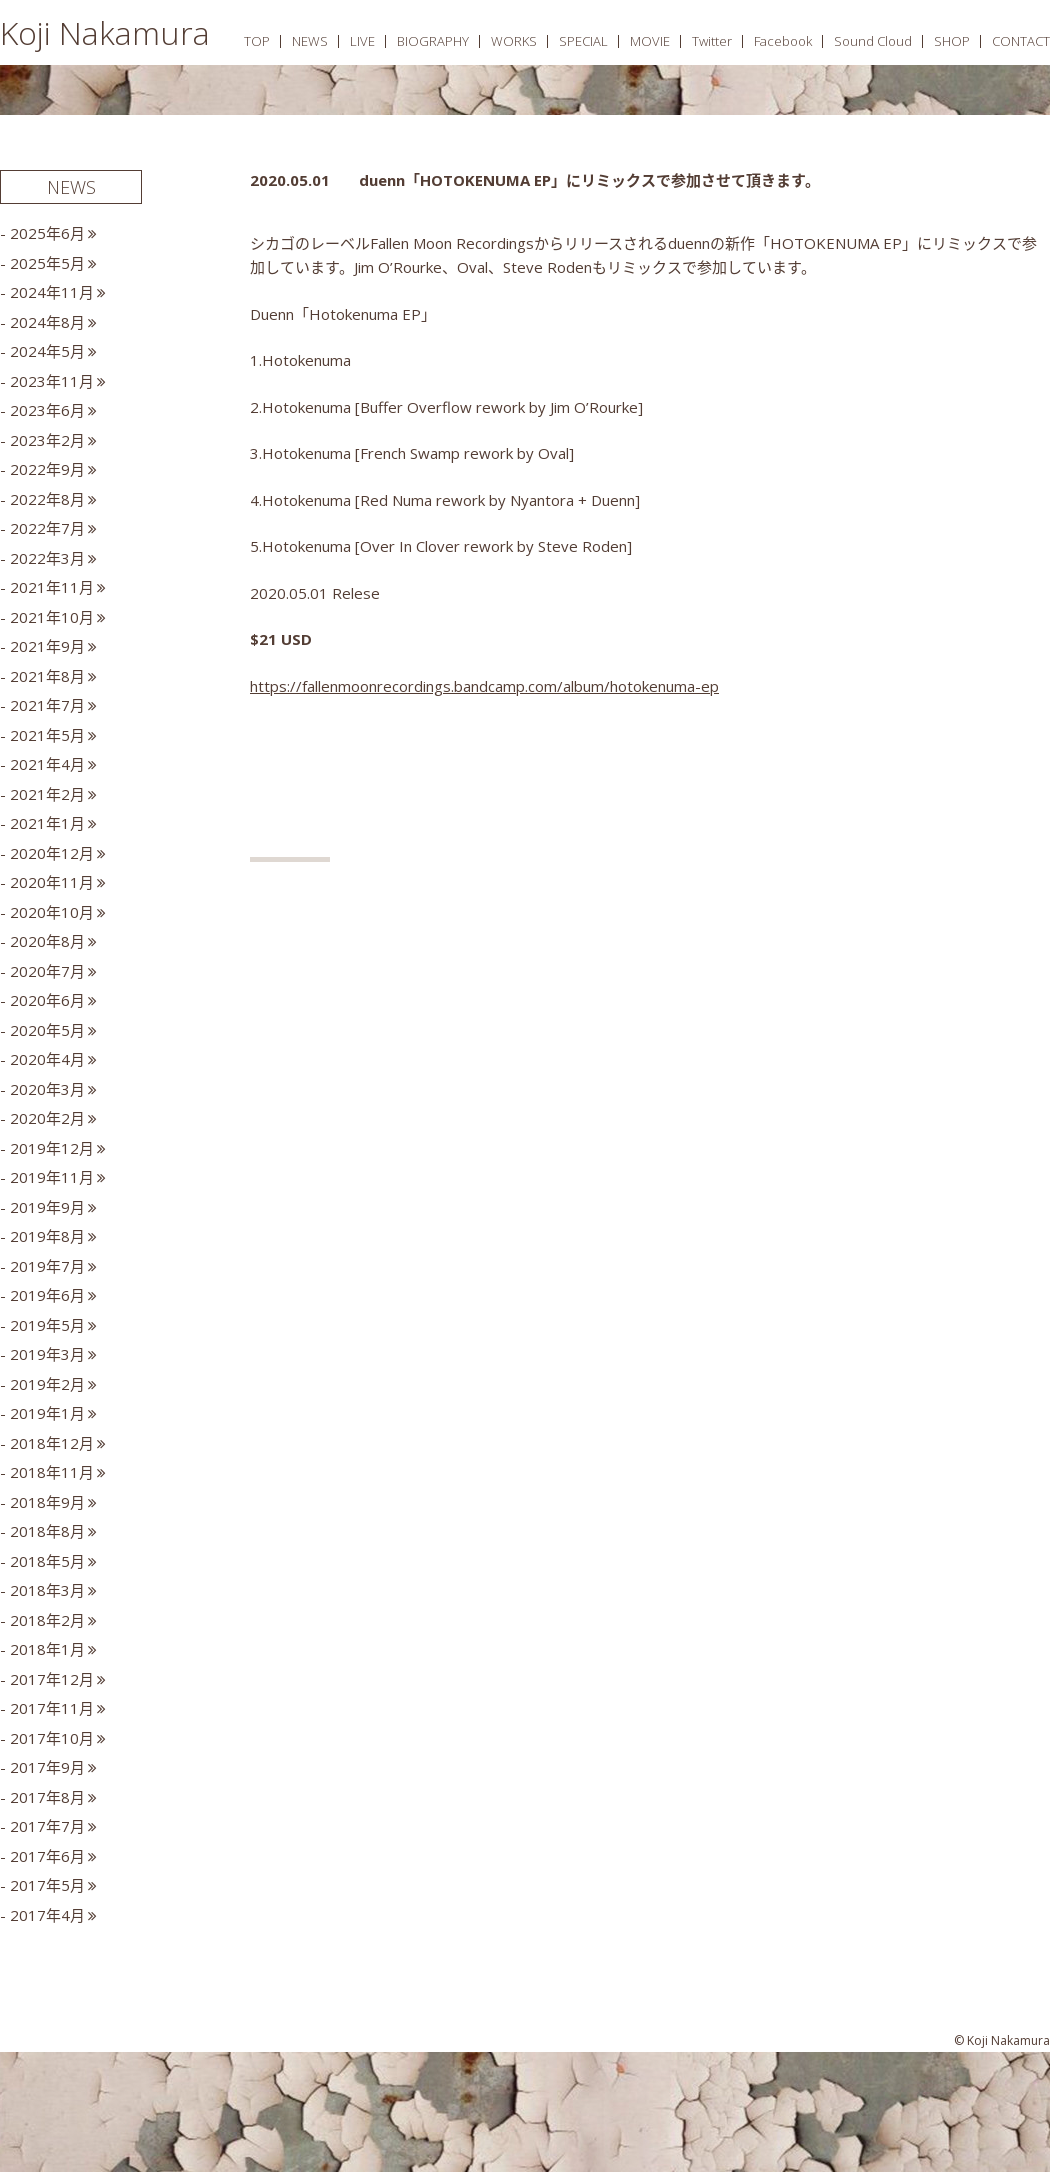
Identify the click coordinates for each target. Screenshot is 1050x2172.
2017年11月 (52, 1708)
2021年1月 (47, 823)
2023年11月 (52, 381)
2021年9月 (47, 646)
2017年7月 (47, 1826)
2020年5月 (47, 1030)
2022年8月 (47, 499)
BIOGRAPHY (433, 41)
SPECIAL (583, 41)
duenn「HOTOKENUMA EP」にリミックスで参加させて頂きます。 (589, 180)
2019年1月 (47, 1413)
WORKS (514, 41)
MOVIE (650, 41)
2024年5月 (47, 351)
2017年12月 (52, 1679)
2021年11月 (52, 587)
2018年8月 (47, 1531)
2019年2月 (47, 1384)
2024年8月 (47, 322)
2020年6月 (47, 1000)
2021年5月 (47, 735)
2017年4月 (47, 1915)
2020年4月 (47, 1059)
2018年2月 (47, 1620)
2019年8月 (47, 1236)
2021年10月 (52, 617)
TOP (257, 41)
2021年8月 (47, 676)
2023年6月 (47, 410)
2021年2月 (47, 794)
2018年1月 (47, 1649)
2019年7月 (47, 1266)
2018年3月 (47, 1590)
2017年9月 (47, 1767)
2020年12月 (52, 853)
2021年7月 (47, 705)
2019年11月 (52, 1177)
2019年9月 (47, 1207)
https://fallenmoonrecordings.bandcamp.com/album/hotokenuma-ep (484, 686)
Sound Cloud (873, 41)
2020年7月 (47, 971)
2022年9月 (47, 469)
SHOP (952, 41)
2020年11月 (52, 882)
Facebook (783, 41)
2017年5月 (47, 1885)
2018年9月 (47, 1502)
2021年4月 (47, 764)
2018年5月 (47, 1561)
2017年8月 (47, 1797)
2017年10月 (52, 1738)
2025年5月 (47, 263)
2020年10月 (52, 912)
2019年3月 (47, 1354)
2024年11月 (52, 292)
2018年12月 (52, 1443)
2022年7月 (47, 528)
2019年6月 (47, 1295)
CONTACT (1021, 41)
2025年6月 (47, 233)
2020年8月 (47, 941)
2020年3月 (47, 1089)
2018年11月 (52, 1472)
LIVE (362, 41)
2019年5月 (47, 1325)
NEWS (310, 41)
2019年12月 (52, 1148)
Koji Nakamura (105, 32)
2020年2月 (47, 1118)
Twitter (712, 41)
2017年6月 (47, 1856)
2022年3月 (47, 558)
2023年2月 (47, 440)
